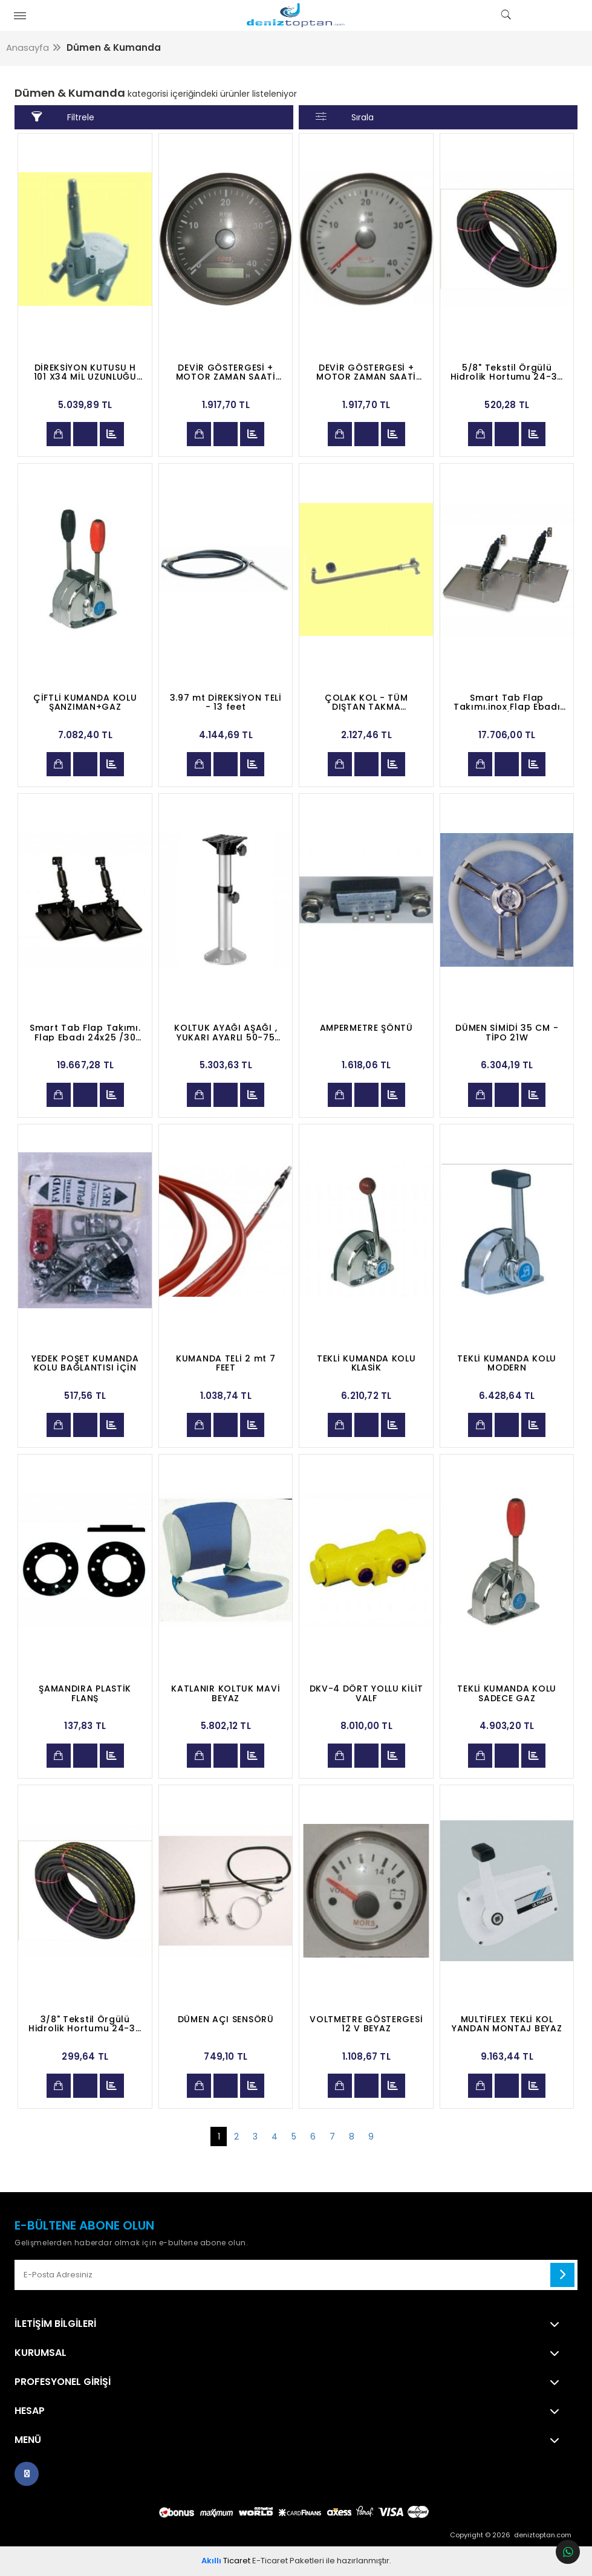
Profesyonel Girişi (63, 2382)
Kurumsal (41, 2353)
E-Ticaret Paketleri (288, 2560)
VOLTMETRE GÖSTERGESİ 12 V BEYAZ (366, 2024)
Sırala (344, 117)
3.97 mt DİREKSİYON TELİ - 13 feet (226, 702)
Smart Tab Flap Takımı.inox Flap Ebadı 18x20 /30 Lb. (507, 702)
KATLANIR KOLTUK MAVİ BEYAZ (225, 1693)
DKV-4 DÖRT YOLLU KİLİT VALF (366, 1693)
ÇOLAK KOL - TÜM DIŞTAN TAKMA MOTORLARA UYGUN (366, 702)
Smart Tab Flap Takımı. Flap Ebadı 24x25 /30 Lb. (85, 1033)
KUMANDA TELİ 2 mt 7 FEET (225, 1363)
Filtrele (62, 117)
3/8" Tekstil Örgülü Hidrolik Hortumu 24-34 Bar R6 (84, 2024)
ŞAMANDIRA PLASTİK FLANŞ (85, 1693)
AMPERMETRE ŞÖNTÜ (366, 1029)
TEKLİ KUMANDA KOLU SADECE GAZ (506, 1693)
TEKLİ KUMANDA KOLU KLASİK (366, 1363)
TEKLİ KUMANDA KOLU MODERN (506, 1363)
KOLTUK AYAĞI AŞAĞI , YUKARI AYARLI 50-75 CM (225, 1033)
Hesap (30, 2411)
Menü (28, 2440)
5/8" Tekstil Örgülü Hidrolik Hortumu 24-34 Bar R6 (507, 372)
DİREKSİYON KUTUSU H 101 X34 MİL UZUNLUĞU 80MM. (85, 372)
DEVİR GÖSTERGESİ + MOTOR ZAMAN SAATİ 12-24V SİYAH (226, 372)
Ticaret (225, 2560)
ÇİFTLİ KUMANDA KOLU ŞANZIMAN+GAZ (85, 702)
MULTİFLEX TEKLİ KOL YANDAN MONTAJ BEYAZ (507, 2024)
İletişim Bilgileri (55, 2324)
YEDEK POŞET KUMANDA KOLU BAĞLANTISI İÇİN (84, 1363)
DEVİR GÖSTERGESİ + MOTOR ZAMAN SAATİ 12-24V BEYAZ (366, 372)
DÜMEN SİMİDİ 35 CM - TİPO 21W (506, 1033)
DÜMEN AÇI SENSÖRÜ (226, 2020)
